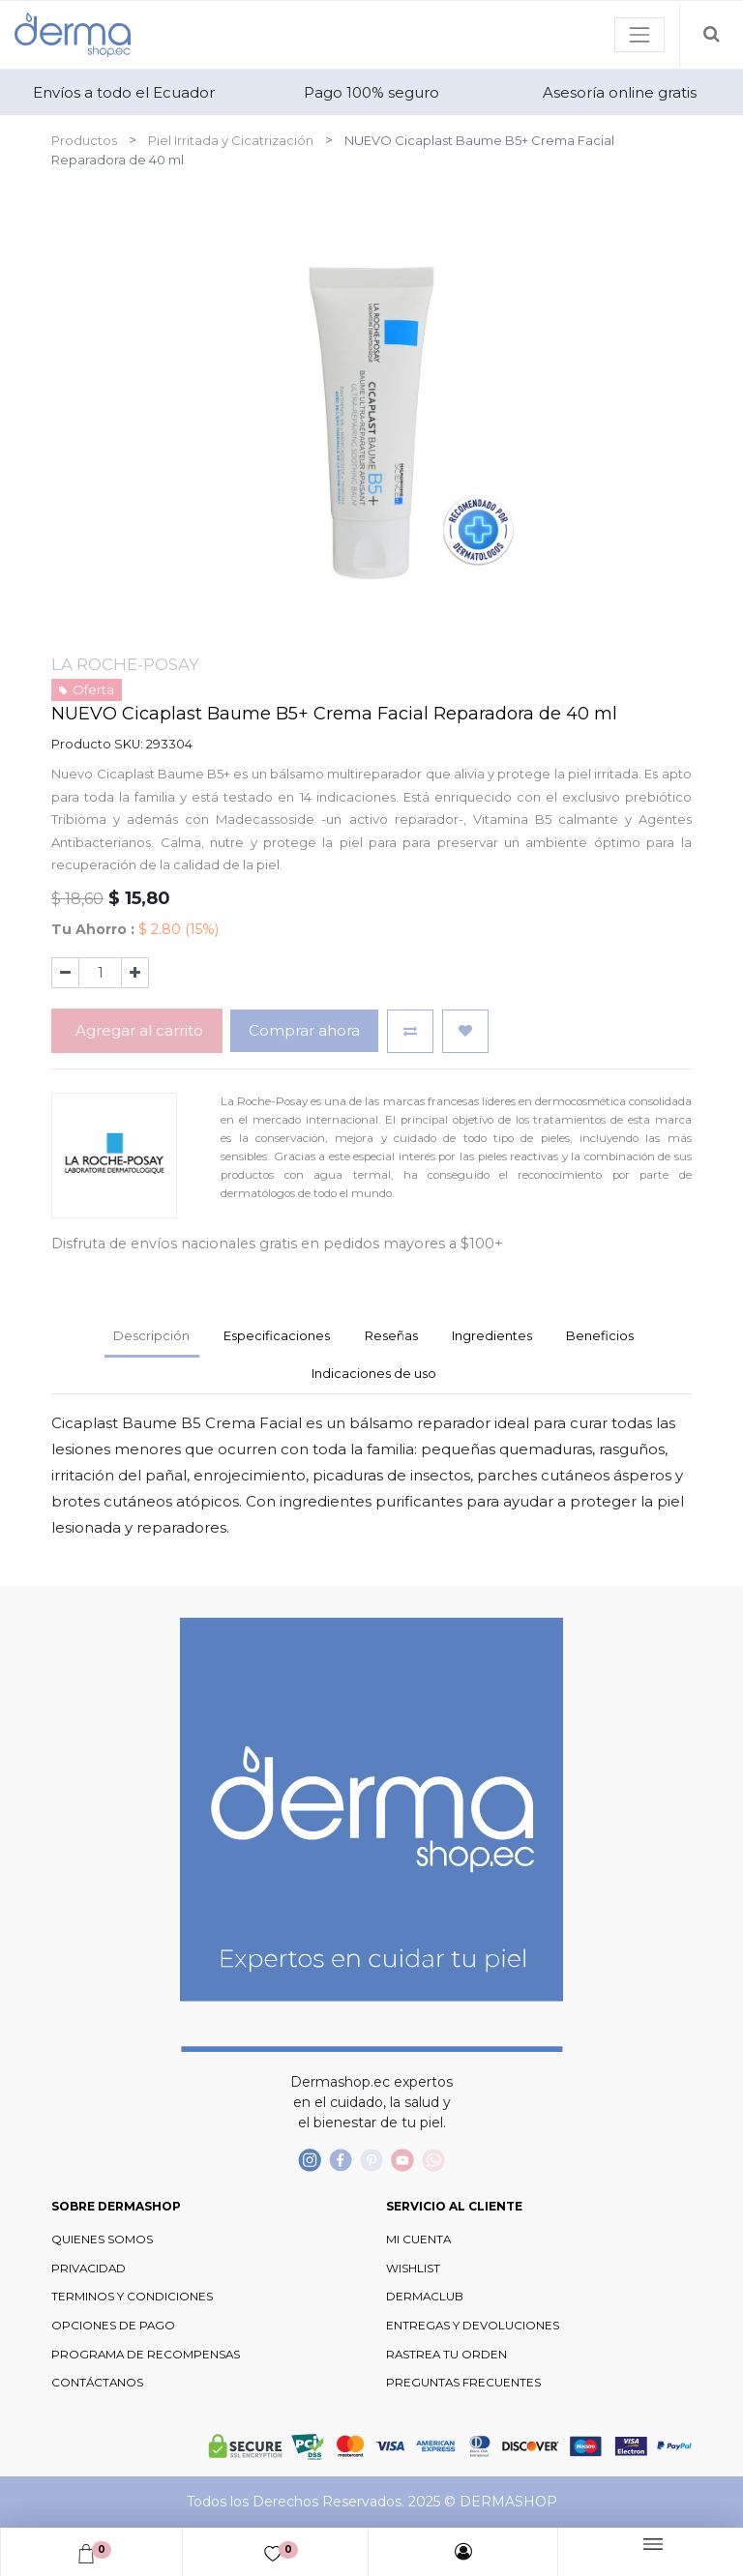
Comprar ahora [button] (304, 1030)
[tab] (491, 1337)
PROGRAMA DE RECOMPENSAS (145, 2354)
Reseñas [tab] (391, 1335)
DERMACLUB (424, 2296)
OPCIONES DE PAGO (113, 2325)
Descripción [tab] (151, 1335)
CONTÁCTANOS (97, 2382)
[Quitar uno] (65, 972)
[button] (410, 1031)
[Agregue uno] (135, 972)
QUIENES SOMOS (102, 2239)
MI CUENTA (418, 2239)
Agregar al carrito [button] (137, 1030)
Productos (84, 140)
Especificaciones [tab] (276, 1335)
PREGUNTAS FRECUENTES (463, 2382)
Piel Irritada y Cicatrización (230, 140)
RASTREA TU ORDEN (446, 2354)
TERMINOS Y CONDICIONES (132, 2296)
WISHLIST (413, 2268)
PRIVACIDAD (88, 2268)
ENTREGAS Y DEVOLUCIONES (472, 2325)
